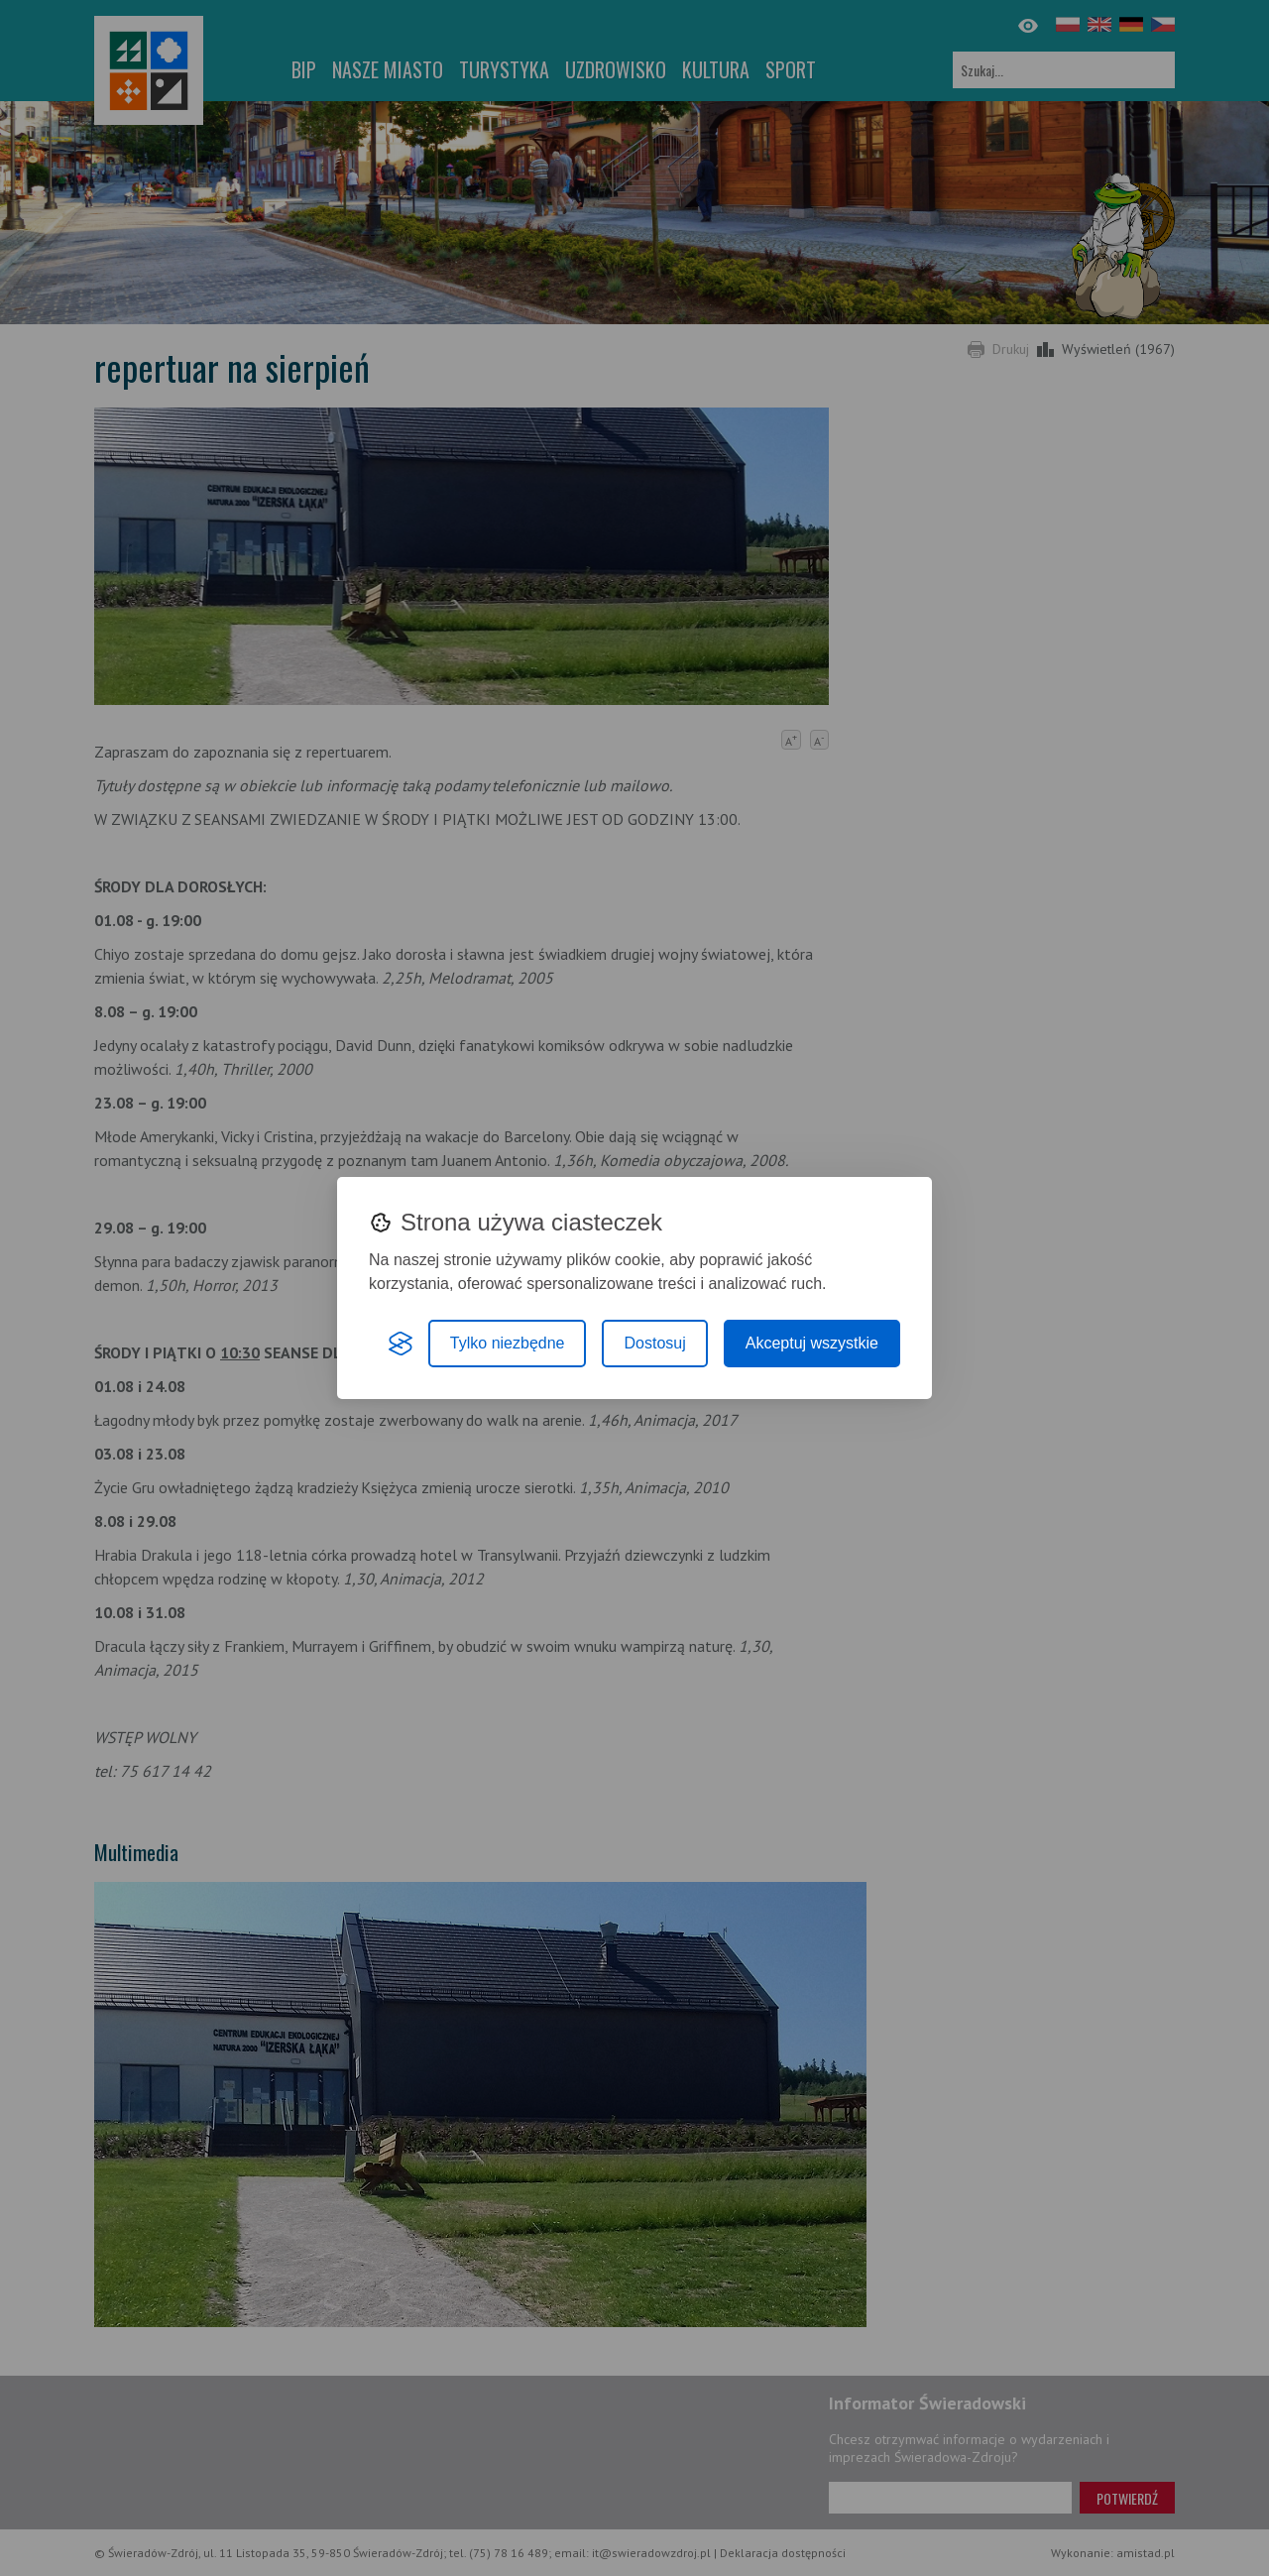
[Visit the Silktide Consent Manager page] (400, 1343)
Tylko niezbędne (507, 1343)
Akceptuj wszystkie (812, 1343)
